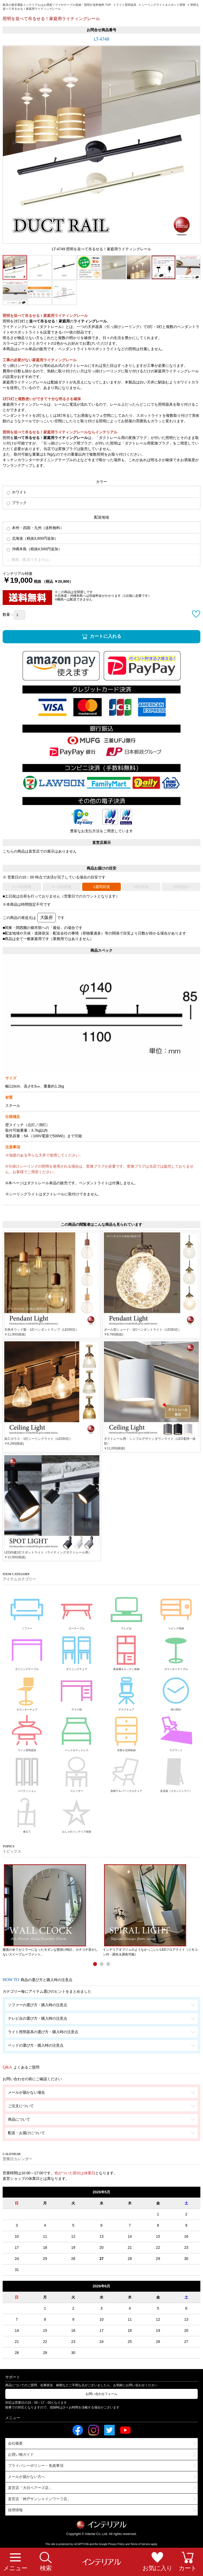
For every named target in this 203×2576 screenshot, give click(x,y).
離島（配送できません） (30, 559)
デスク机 (76, 1691)
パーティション (27, 1772)
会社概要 (15, 2443)
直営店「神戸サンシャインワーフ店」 (39, 2499)
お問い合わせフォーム (101, 2394)
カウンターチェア (27, 1691)
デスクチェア (126, 1691)
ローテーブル (76, 1610)
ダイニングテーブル (27, 1650)
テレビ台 (126, 1610)
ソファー (27, 1610)
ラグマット (176, 1732)
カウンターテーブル (176, 1650)
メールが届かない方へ (26, 2477)
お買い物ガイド (21, 2454)
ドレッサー (76, 1772)
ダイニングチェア (76, 1650)
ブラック (17, 503)
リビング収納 (176, 1610)
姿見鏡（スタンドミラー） (176, 1772)
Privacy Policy (116, 2544)
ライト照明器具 (27, 1732)
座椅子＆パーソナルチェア (126, 1772)
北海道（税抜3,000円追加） (32, 538)
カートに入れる (105, 636)
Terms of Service (140, 2544)
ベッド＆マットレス (76, 1732)
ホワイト (17, 492)
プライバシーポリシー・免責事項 (35, 2465)
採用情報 (15, 2510)
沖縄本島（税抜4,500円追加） (34, 549)
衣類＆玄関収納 (126, 1732)
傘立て (27, 1813)
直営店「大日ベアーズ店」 (30, 2488)
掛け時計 (176, 1691)
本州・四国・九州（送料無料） (35, 528)
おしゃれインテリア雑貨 (76, 1813)
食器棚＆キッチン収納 (126, 1650)
